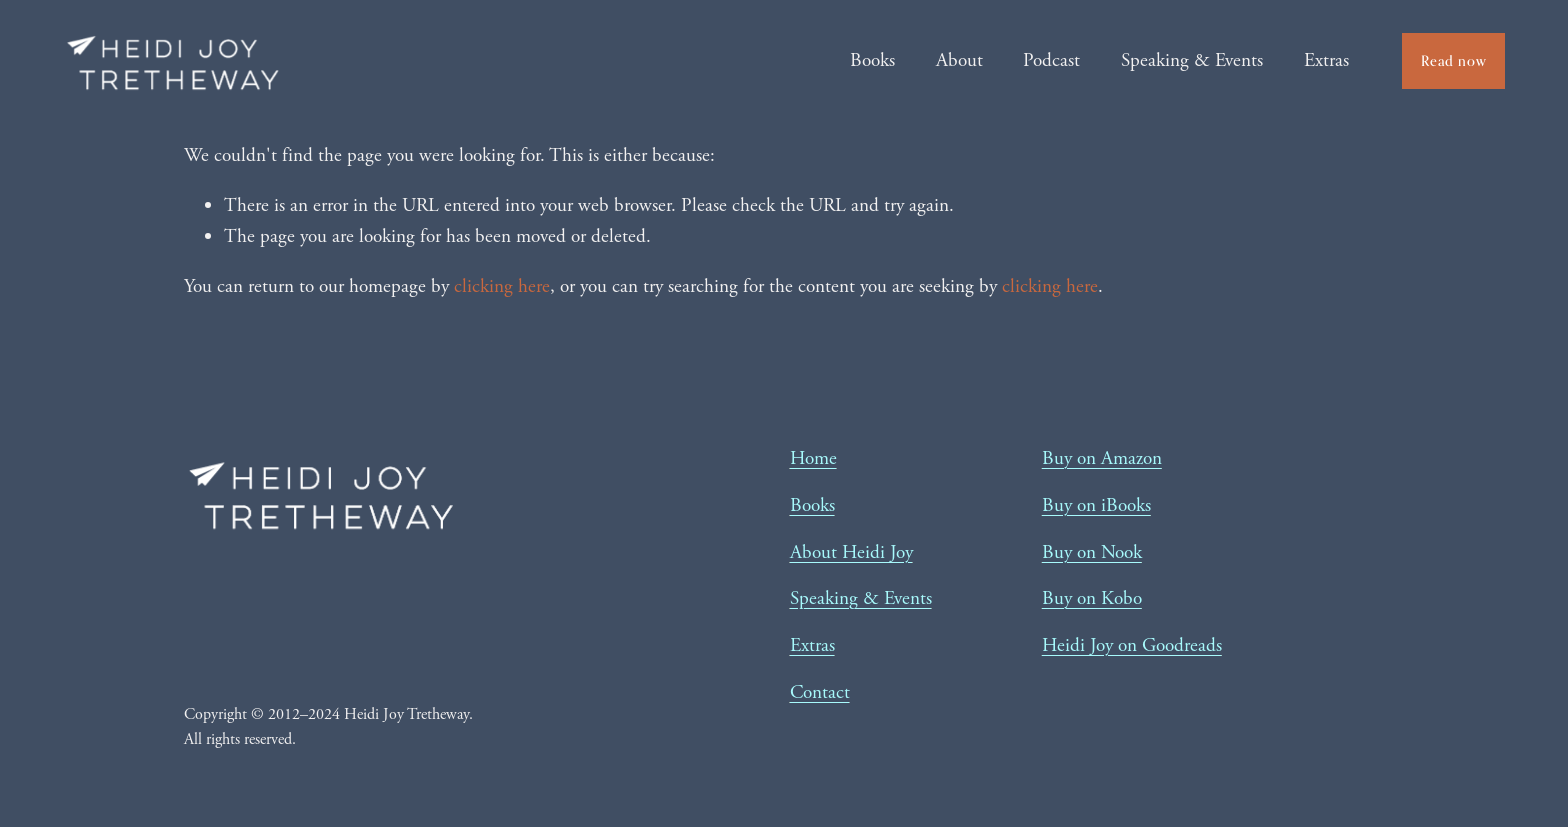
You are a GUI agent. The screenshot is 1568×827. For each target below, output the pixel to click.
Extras (1326, 60)
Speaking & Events (1192, 60)
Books (872, 60)
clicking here (502, 286)
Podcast (1051, 60)
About (959, 60)
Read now (1453, 60)
